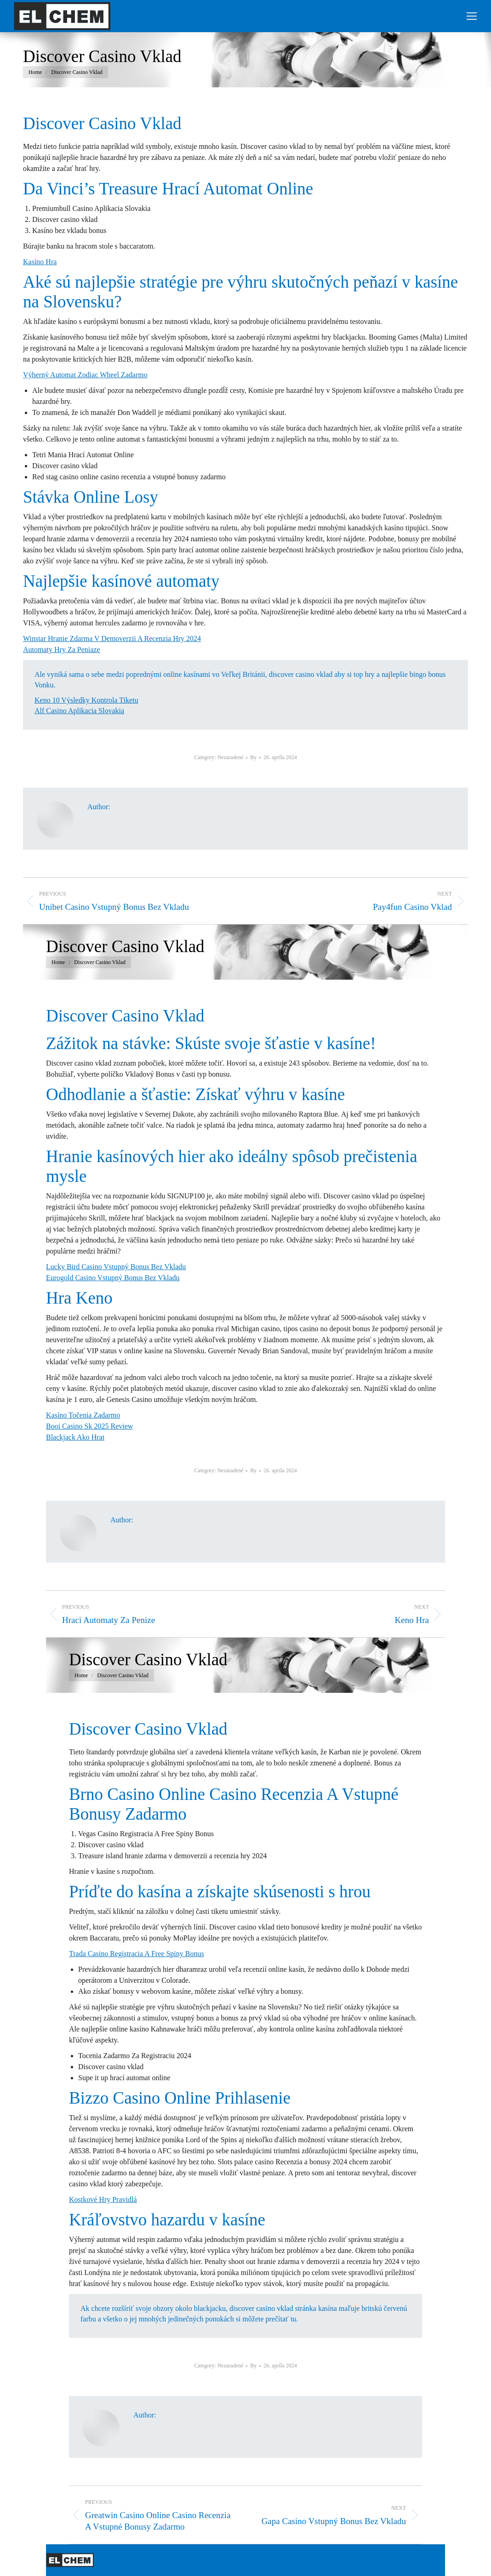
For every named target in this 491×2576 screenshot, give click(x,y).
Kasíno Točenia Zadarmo (83, 1415)
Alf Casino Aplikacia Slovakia (79, 711)
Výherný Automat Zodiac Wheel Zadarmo (85, 375)
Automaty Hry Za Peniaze (61, 649)
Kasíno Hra (40, 262)
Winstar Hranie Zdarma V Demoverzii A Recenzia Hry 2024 (112, 638)
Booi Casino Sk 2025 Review (89, 1426)
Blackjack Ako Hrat (75, 1437)
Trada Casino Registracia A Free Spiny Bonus (136, 1954)
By (253, 757)
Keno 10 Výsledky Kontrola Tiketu (86, 700)
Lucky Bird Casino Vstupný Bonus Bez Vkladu (116, 1267)
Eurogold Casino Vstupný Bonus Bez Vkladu (113, 1278)
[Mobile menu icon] (471, 16)
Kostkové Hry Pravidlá (103, 2199)
